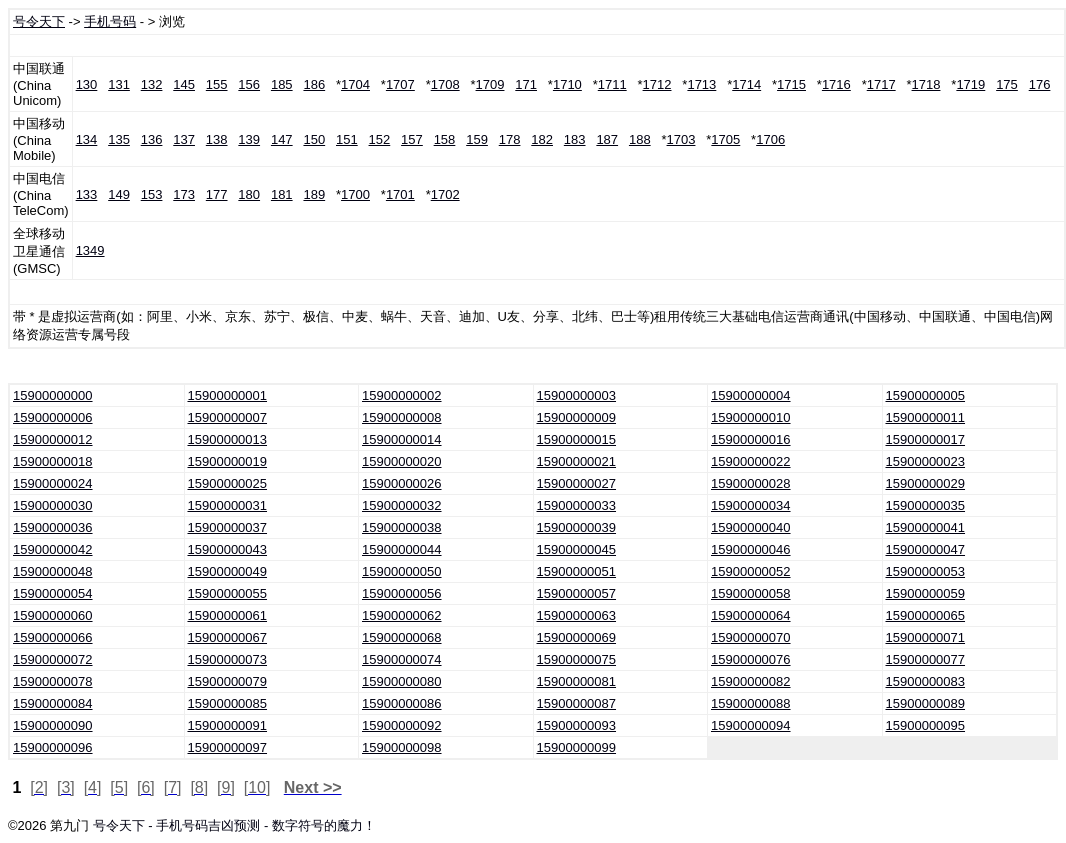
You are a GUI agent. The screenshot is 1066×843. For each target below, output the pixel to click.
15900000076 (751, 659)
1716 (836, 84)
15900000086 (402, 703)
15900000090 (53, 725)
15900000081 (577, 681)
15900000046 (751, 549)
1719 (970, 84)
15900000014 (402, 439)
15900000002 (402, 395)
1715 (791, 84)
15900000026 (402, 483)
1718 (926, 84)
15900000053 (926, 571)
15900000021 (577, 461)
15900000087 (577, 703)
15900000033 (577, 505)
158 (445, 139)
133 (87, 194)
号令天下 (39, 21)
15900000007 (228, 417)
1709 (490, 84)
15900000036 (53, 527)
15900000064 (751, 615)
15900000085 (228, 703)
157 (412, 139)
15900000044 (402, 549)
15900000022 (751, 461)
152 (380, 139)
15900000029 (926, 483)
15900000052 (751, 571)
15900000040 (751, 527)
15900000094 (751, 725)
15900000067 (228, 637)
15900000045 (577, 549)
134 (87, 139)
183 (575, 139)
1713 (701, 84)
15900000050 (402, 571)
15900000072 (53, 659)
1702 (445, 194)
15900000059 (926, 593)
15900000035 (926, 505)
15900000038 (402, 527)
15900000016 (751, 439)
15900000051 (577, 571)
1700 (355, 194)
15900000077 (926, 659)
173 (184, 194)
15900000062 (402, 615)
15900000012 (53, 439)
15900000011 (926, 417)
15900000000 (53, 395)
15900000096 (53, 747)
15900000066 (53, 637)
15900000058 (751, 593)
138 (217, 139)
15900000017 (926, 439)
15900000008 (402, 417)
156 (249, 84)
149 (119, 194)
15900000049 (228, 571)
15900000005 (926, 395)
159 (477, 139)
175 (1007, 84)
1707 (400, 84)
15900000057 (577, 593)
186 (314, 84)
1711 (612, 84)
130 (87, 84)
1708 (445, 84)
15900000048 (53, 571)
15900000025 (228, 483)
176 (1040, 84)
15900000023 (926, 461)
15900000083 (926, 681)
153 (152, 194)
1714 (746, 84)
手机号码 (110, 21)
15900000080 (402, 681)
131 (119, 84)
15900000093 (577, 725)
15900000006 (53, 417)
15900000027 (577, 483)
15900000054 (53, 593)
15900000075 (577, 659)
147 (282, 139)
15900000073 (228, 659)
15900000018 (53, 461)
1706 (770, 139)
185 (282, 84)
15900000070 (751, 637)
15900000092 (402, 725)
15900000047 (926, 549)
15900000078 (53, 681)
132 (152, 84)
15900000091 (228, 725)
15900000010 (751, 417)
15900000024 (53, 483)
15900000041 (926, 527)
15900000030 (53, 505)
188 (640, 139)
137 (184, 139)
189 (314, 194)
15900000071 (926, 637)
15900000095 (926, 725)
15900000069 (577, 637)
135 (119, 139)
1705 (725, 139)
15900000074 (402, 659)
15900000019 (228, 461)
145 (184, 84)
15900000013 (228, 439)
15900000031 (228, 505)
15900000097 (228, 747)
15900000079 (228, 681)
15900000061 (228, 615)
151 (347, 139)
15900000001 (228, 395)
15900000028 (751, 483)
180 (249, 194)
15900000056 (402, 593)
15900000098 (402, 747)
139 (249, 139)
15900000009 (577, 417)
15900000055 (228, 593)
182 (542, 139)
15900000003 (577, 395)
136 (152, 139)
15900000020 (402, 461)
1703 (681, 139)
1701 (400, 194)
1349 (90, 250)
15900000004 (751, 395)
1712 (657, 84)
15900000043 (228, 549)
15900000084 (53, 703)
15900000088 (751, 703)
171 (526, 84)
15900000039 (577, 527)
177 (217, 194)
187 (607, 139)
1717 (881, 84)
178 (510, 139)
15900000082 (751, 681)
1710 (567, 84)
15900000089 (926, 703)
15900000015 (577, 439)
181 (282, 194)
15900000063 (577, 615)
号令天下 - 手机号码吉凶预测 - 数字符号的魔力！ (234, 825)
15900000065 (926, 615)
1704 (355, 84)
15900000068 (402, 637)
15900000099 (577, 747)
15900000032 (402, 505)
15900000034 (751, 505)
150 (314, 139)
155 (217, 84)
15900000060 (53, 615)
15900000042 (53, 549)
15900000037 (228, 527)
